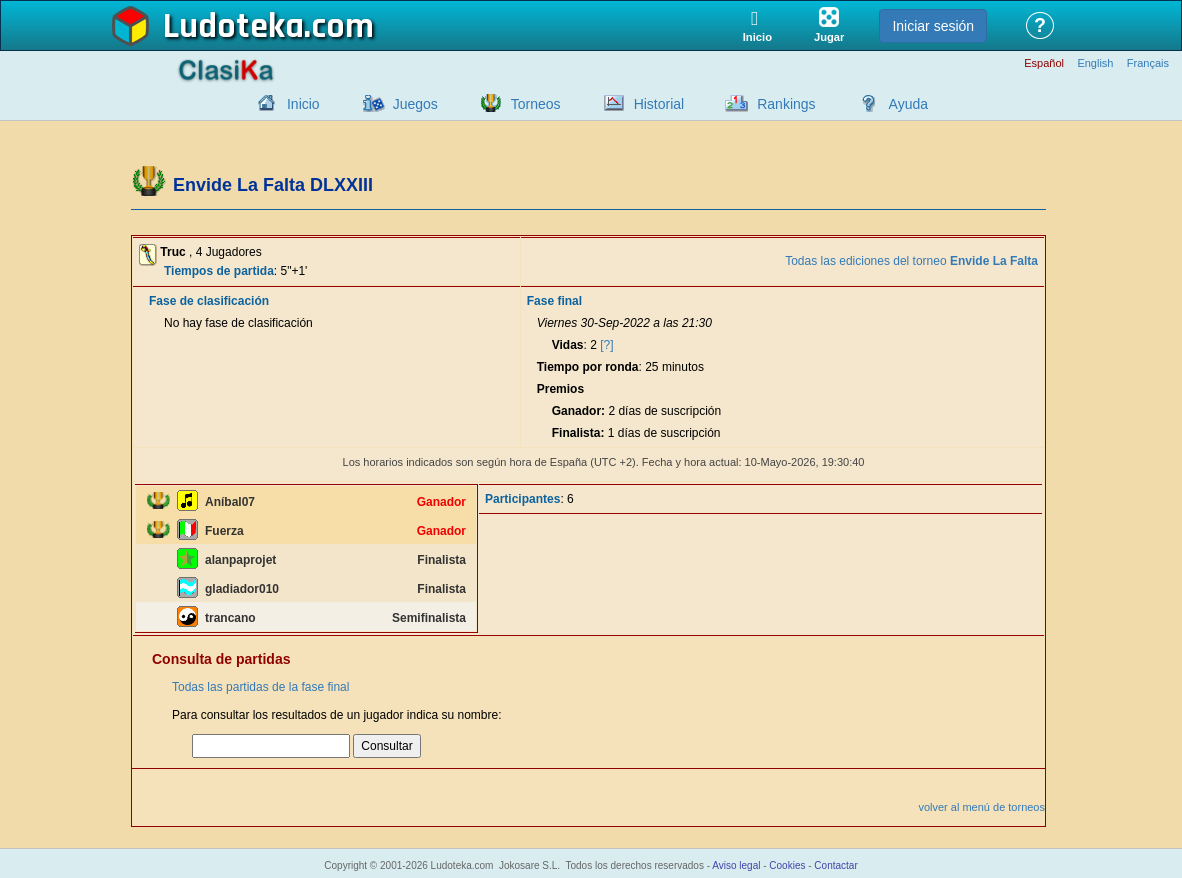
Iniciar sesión (933, 26)
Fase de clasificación (209, 301)
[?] (606, 345)
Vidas (568, 345)
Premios (560, 389)
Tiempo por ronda (588, 367)
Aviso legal (736, 865)
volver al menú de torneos (981, 807)
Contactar (835, 865)
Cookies (787, 865)
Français (1148, 63)
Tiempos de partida (219, 271)
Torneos (536, 104)
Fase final (554, 301)
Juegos (415, 104)
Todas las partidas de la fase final (260, 687)
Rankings (786, 104)
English (1095, 63)
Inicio (303, 104)
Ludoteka (233, 27)
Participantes (522, 499)
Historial (659, 104)
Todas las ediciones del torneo (911, 261)
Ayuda (908, 104)
